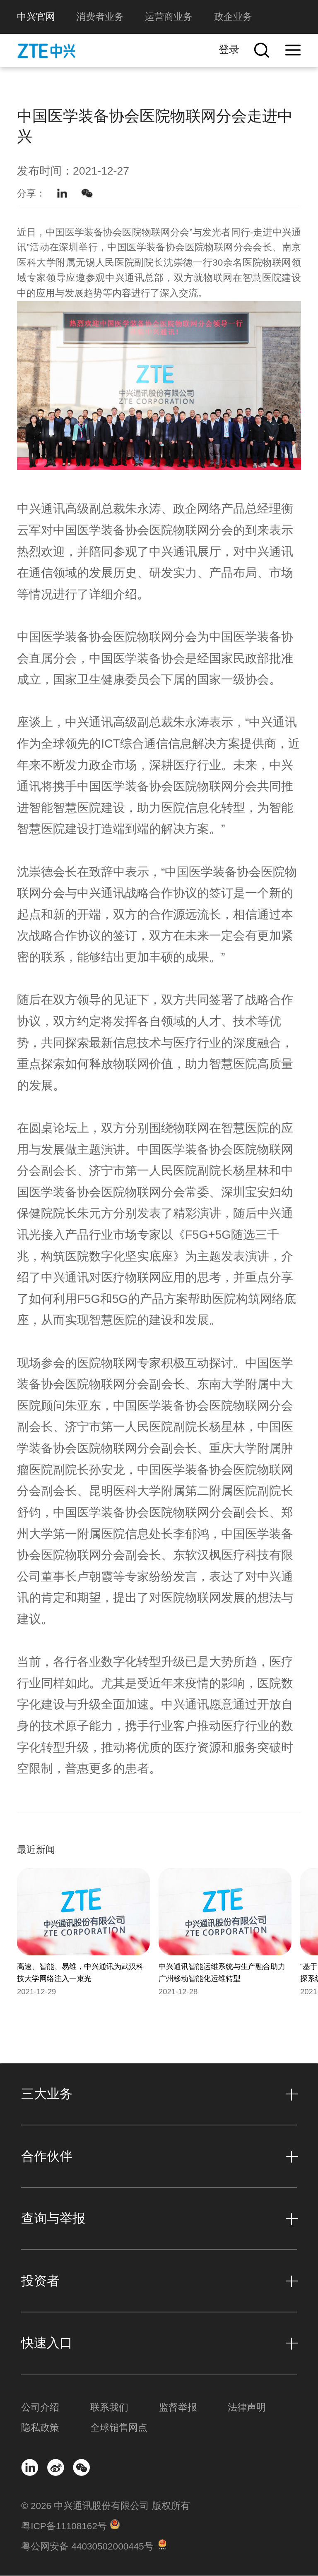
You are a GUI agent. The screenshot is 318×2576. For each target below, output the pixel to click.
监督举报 (178, 2408)
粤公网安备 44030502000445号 (87, 2547)
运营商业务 (169, 17)
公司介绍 (40, 2408)
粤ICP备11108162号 (64, 2527)
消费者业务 (100, 17)
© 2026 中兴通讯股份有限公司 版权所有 (105, 2507)
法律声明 (247, 2408)
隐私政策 (40, 2428)
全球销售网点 (118, 2428)
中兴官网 (36, 17)
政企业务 (233, 17)
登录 (229, 49)
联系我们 (109, 2408)
